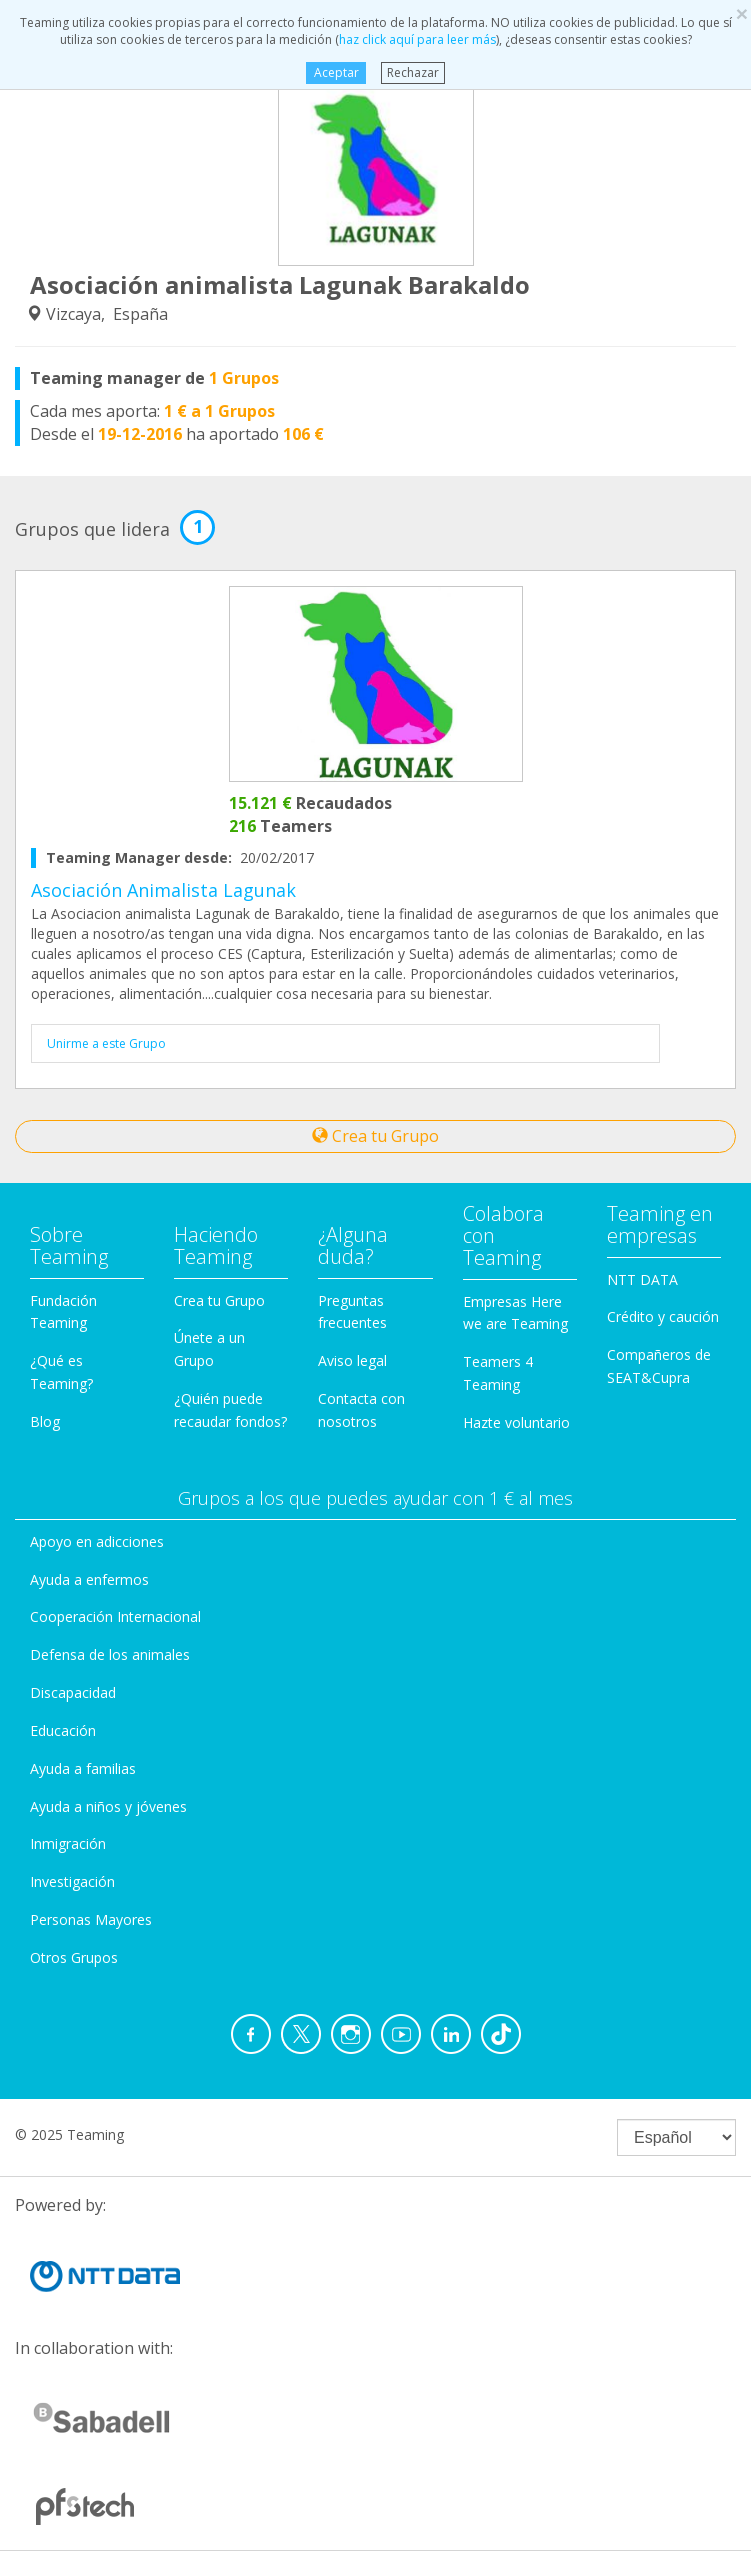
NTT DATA (642, 1279)
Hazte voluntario (516, 1422)
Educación (63, 1730)
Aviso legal (352, 1360)
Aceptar (336, 72)
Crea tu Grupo (375, 1136)
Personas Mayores (91, 1919)
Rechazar (413, 72)
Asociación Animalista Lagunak (163, 890)
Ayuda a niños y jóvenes (108, 1806)
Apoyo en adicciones (97, 1541)
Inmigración (68, 1843)
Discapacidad (73, 1692)
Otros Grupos (74, 1957)
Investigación (72, 1881)
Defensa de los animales (110, 1654)
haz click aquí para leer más (417, 39)
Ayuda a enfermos (89, 1579)
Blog (45, 1421)
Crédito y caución (663, 1316)
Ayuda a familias (83, 1768)
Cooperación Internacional (115, 1616)
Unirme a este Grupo (106, 1043)
